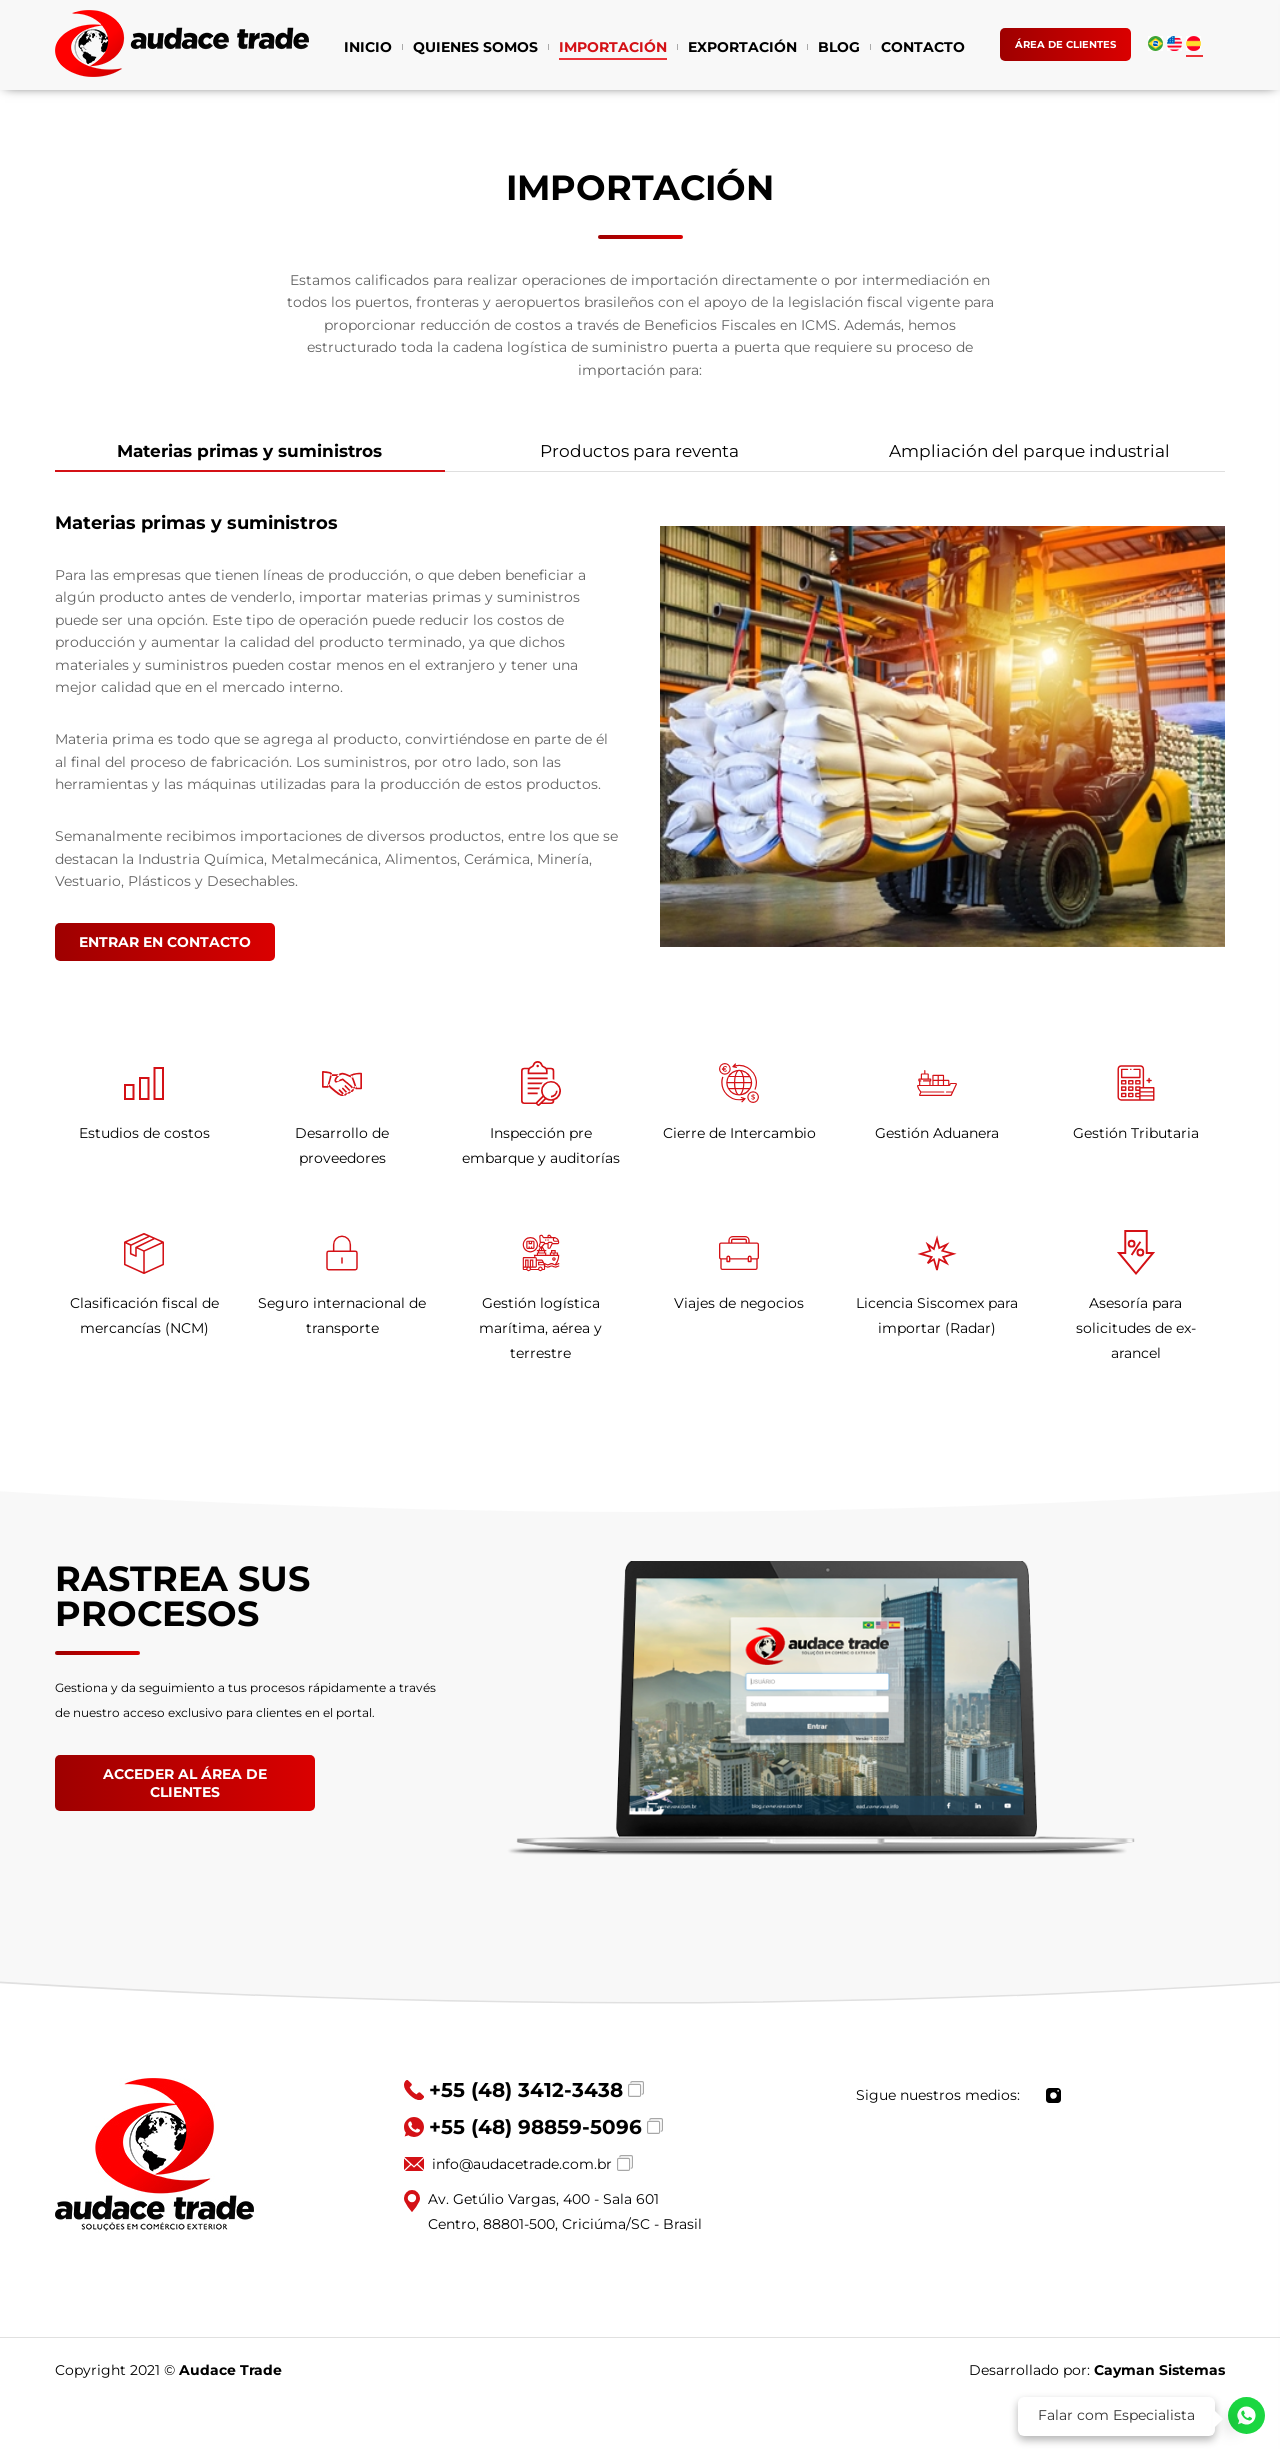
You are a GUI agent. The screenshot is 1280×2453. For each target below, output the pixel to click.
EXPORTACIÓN (742, 49)
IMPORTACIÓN (613, 49)
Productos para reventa (639, 451)
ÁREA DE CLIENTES (1065, 44)
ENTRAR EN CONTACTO (165, 942)
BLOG (839, 49)
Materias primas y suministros (250, 456)
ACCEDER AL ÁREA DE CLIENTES (185, 1783)
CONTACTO (923, 49)
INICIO (368, 49)
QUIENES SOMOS (475, 49)
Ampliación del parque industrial (1029, 451)
